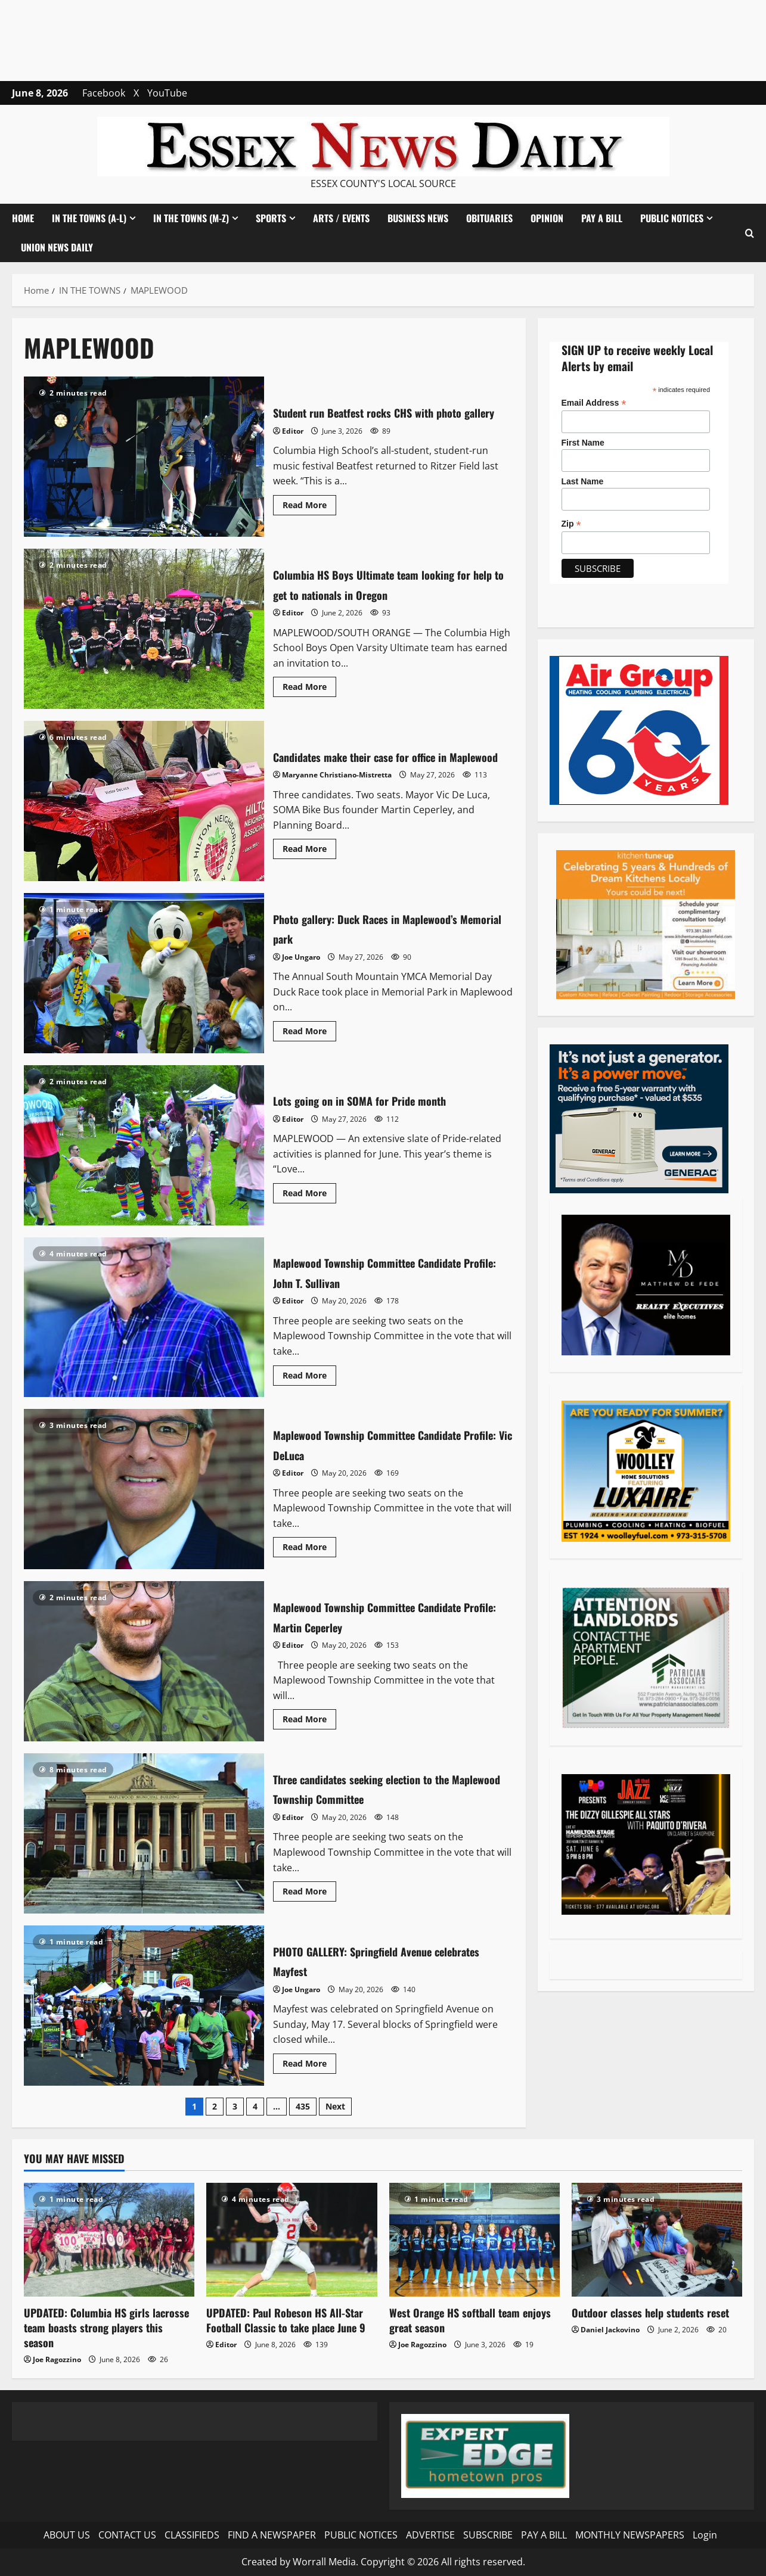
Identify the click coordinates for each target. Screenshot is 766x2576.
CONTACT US (127, 2534)
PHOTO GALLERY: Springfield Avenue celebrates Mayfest (144, 2005)
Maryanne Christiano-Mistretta (337, 785)
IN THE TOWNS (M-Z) (191, 218)
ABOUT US (67, 2534)
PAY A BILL (601, 218)
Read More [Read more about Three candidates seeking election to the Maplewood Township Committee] (309, 1893)
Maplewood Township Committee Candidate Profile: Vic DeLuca (144, 1489)
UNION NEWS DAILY (57, 247)
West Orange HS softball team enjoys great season (470, 2320)
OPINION (547, 218)
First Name (583, 442)
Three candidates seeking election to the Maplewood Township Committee (144, 1833)
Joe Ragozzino (57, 2359)
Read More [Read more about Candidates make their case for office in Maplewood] (309, 861)
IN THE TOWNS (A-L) (89, 218)
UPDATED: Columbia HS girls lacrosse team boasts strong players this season (106, 2327)
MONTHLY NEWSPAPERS (629, 2534)
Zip (571, 524)
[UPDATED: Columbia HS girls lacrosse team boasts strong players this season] (109, 2240)
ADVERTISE (430, 2534)
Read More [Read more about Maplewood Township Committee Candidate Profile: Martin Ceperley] (309, 1721)
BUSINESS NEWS (417, 218)
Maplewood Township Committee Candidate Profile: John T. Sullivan (144, 1317)
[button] (749, 232)
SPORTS (271, 218)
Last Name (583, 481)
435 (303, 2106)
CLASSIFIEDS (192, 2534)
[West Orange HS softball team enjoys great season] (474, 2240)
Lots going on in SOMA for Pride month (144, 1145)
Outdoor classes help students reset (650, 2312)
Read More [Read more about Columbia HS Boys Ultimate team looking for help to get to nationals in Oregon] (309, 688)
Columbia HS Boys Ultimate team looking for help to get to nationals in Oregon (144, 629)
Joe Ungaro (301, 957)
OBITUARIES (489, 218)
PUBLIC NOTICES (671, 218)
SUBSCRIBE (488, 2534)
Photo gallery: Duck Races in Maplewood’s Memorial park (144, 973)
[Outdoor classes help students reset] (657, 2240)
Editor (292, 440)
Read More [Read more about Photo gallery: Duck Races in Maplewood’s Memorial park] (309, 1033)
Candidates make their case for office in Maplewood (144, 801)
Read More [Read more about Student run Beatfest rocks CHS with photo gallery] (309, 516)
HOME (23, 218)
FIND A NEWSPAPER (272, 2534)
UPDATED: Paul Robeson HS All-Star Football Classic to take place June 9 (285, 2320)
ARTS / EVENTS (341, 218)
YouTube (167, 92)
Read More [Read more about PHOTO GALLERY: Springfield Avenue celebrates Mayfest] (309, 2065)
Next (335, 2106)
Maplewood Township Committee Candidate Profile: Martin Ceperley (144, 1661)
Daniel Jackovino (610, 2330)
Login (705, 2534)
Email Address (594, 403)
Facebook (103, 92)
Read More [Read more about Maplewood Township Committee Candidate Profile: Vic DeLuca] (309, 1549)
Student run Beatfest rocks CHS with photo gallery (144, 457)
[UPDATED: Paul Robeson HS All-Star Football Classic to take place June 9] (291, 2240)
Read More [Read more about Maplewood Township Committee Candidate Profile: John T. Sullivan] (309, 1377)
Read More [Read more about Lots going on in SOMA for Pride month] (309, 1195)
